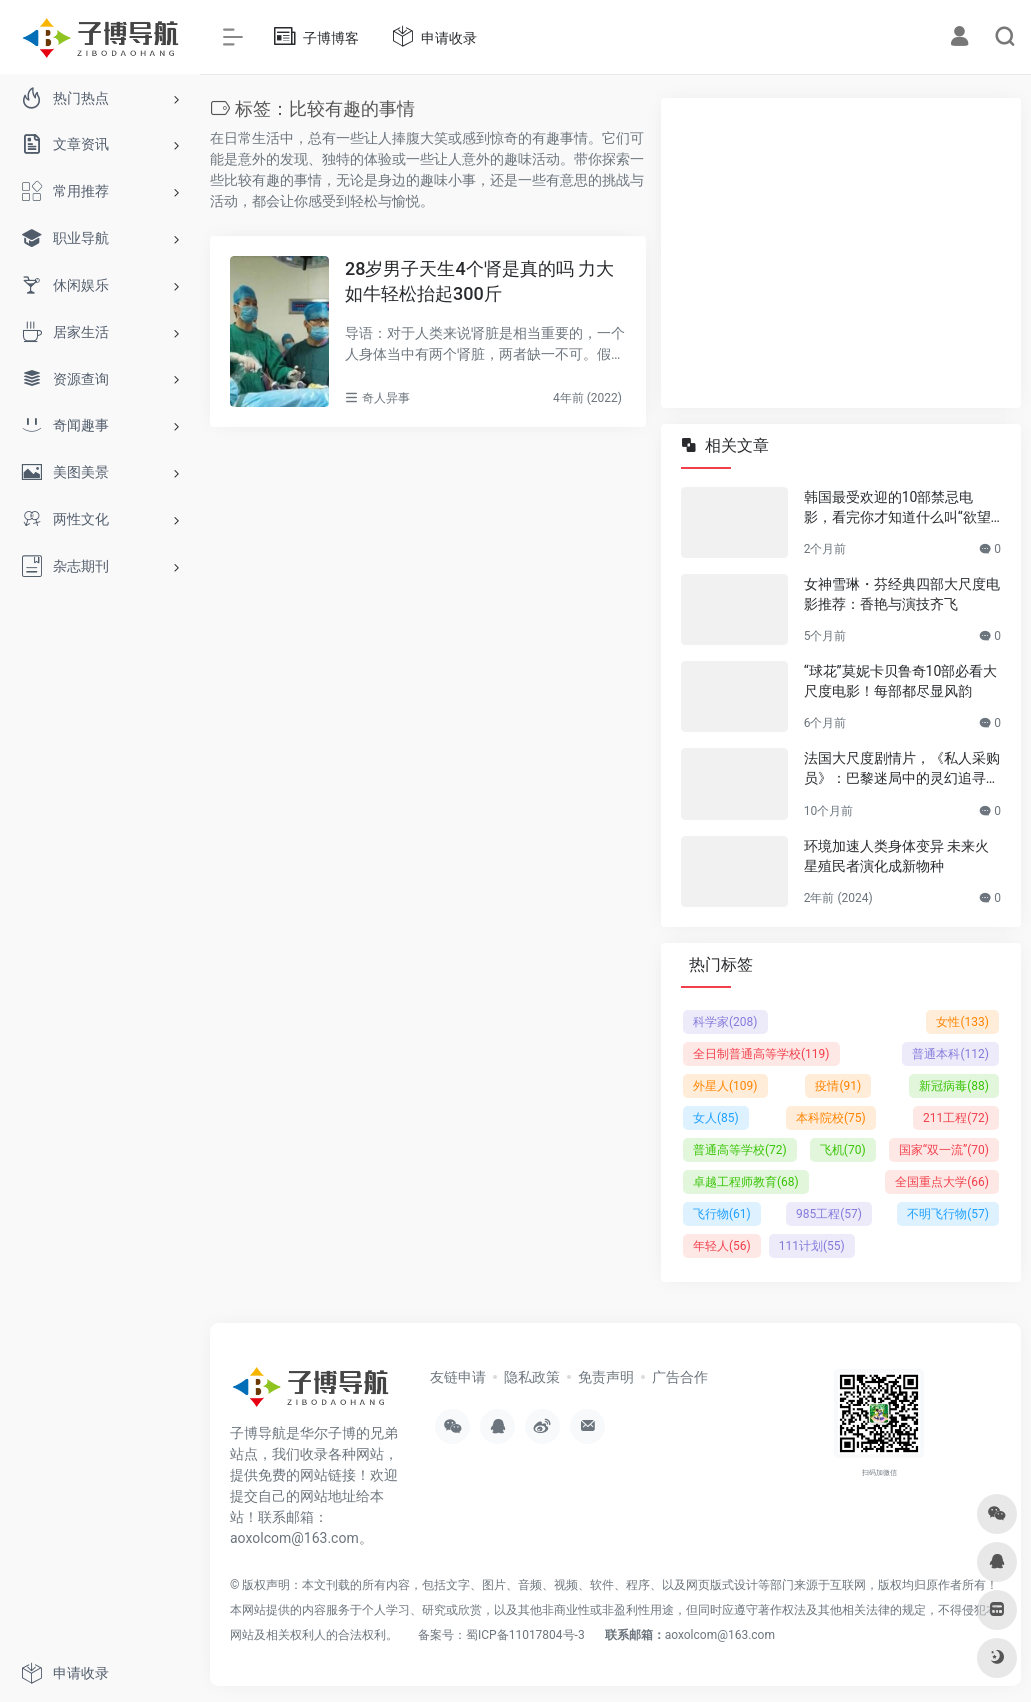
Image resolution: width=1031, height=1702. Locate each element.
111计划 (812, 1246)
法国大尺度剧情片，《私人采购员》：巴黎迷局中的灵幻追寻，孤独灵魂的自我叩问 (902, 769)
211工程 (956, 1118)
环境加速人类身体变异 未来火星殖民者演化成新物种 (896, 856)
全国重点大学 (942, 1182)
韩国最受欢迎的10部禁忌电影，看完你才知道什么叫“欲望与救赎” (897, 508)
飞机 (843, 1150)
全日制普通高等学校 (761, 1054)
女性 (962, 1022)
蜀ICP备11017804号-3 (525, 1635)
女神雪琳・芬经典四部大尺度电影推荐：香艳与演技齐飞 (902, 594)
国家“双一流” (944, 1150)
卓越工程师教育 (746, 1182)
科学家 (725, 1022)
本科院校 (831, 1118)
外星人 (725, 1086)
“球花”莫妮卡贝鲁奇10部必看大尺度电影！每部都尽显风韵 (901, 681)
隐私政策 (532, 1377)
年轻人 (722, 1246)
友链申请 (458, 1377)
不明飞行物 (948, 1214)
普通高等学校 (740, 1150)
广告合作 (680, 1377)
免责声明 (606, 1377)
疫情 (838, 1086)
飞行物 (722, 1214)
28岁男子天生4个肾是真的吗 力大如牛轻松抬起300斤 (479, 281)
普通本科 (950, 1054)
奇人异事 (386, 398)
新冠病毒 (954, 1086)
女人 (716, 1118)
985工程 (829, 1214)
